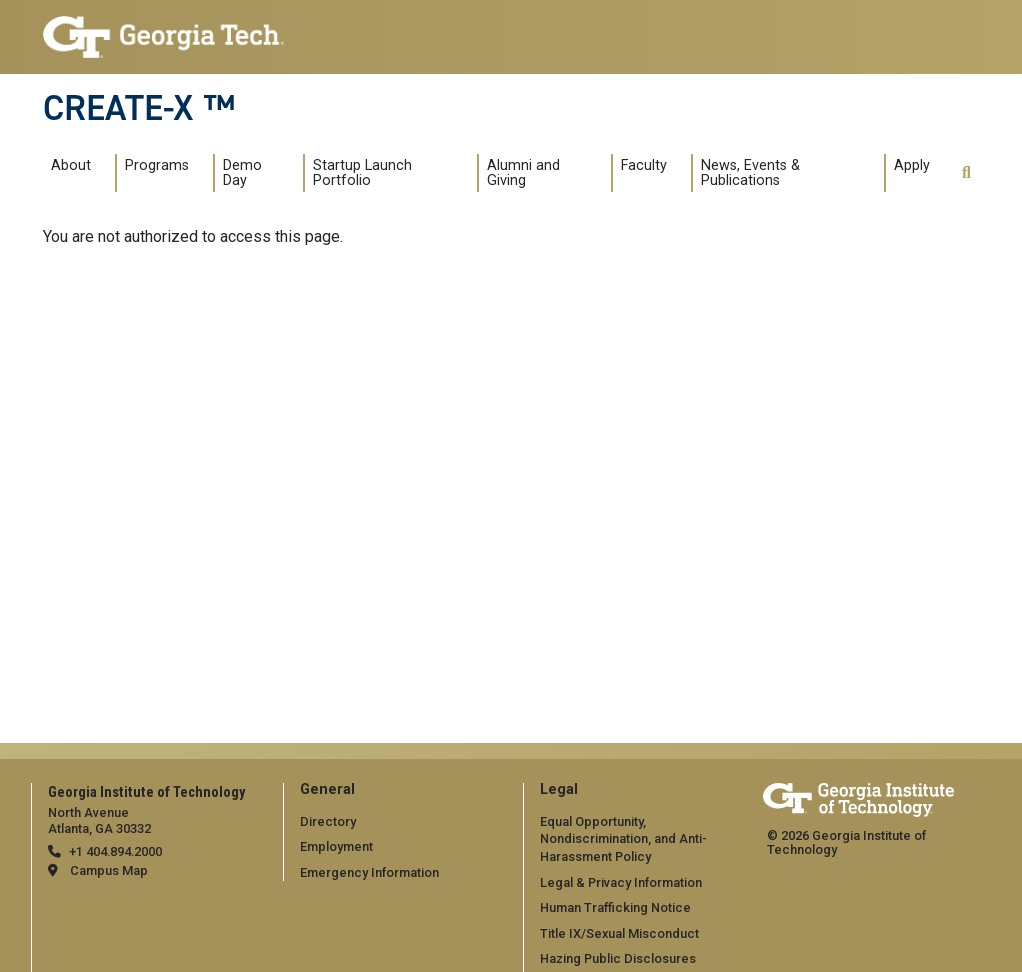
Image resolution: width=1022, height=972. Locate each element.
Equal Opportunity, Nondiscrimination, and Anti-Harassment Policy (623, 839)
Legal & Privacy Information (621, 882)
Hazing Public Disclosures (618, 958)
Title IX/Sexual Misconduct (619, 933)
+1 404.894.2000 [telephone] (115, 851)
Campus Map (109, 870)
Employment (336, 846)
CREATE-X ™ (139, 108)
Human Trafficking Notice (615, 907)
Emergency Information (369, 872)
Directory (328, 821)
